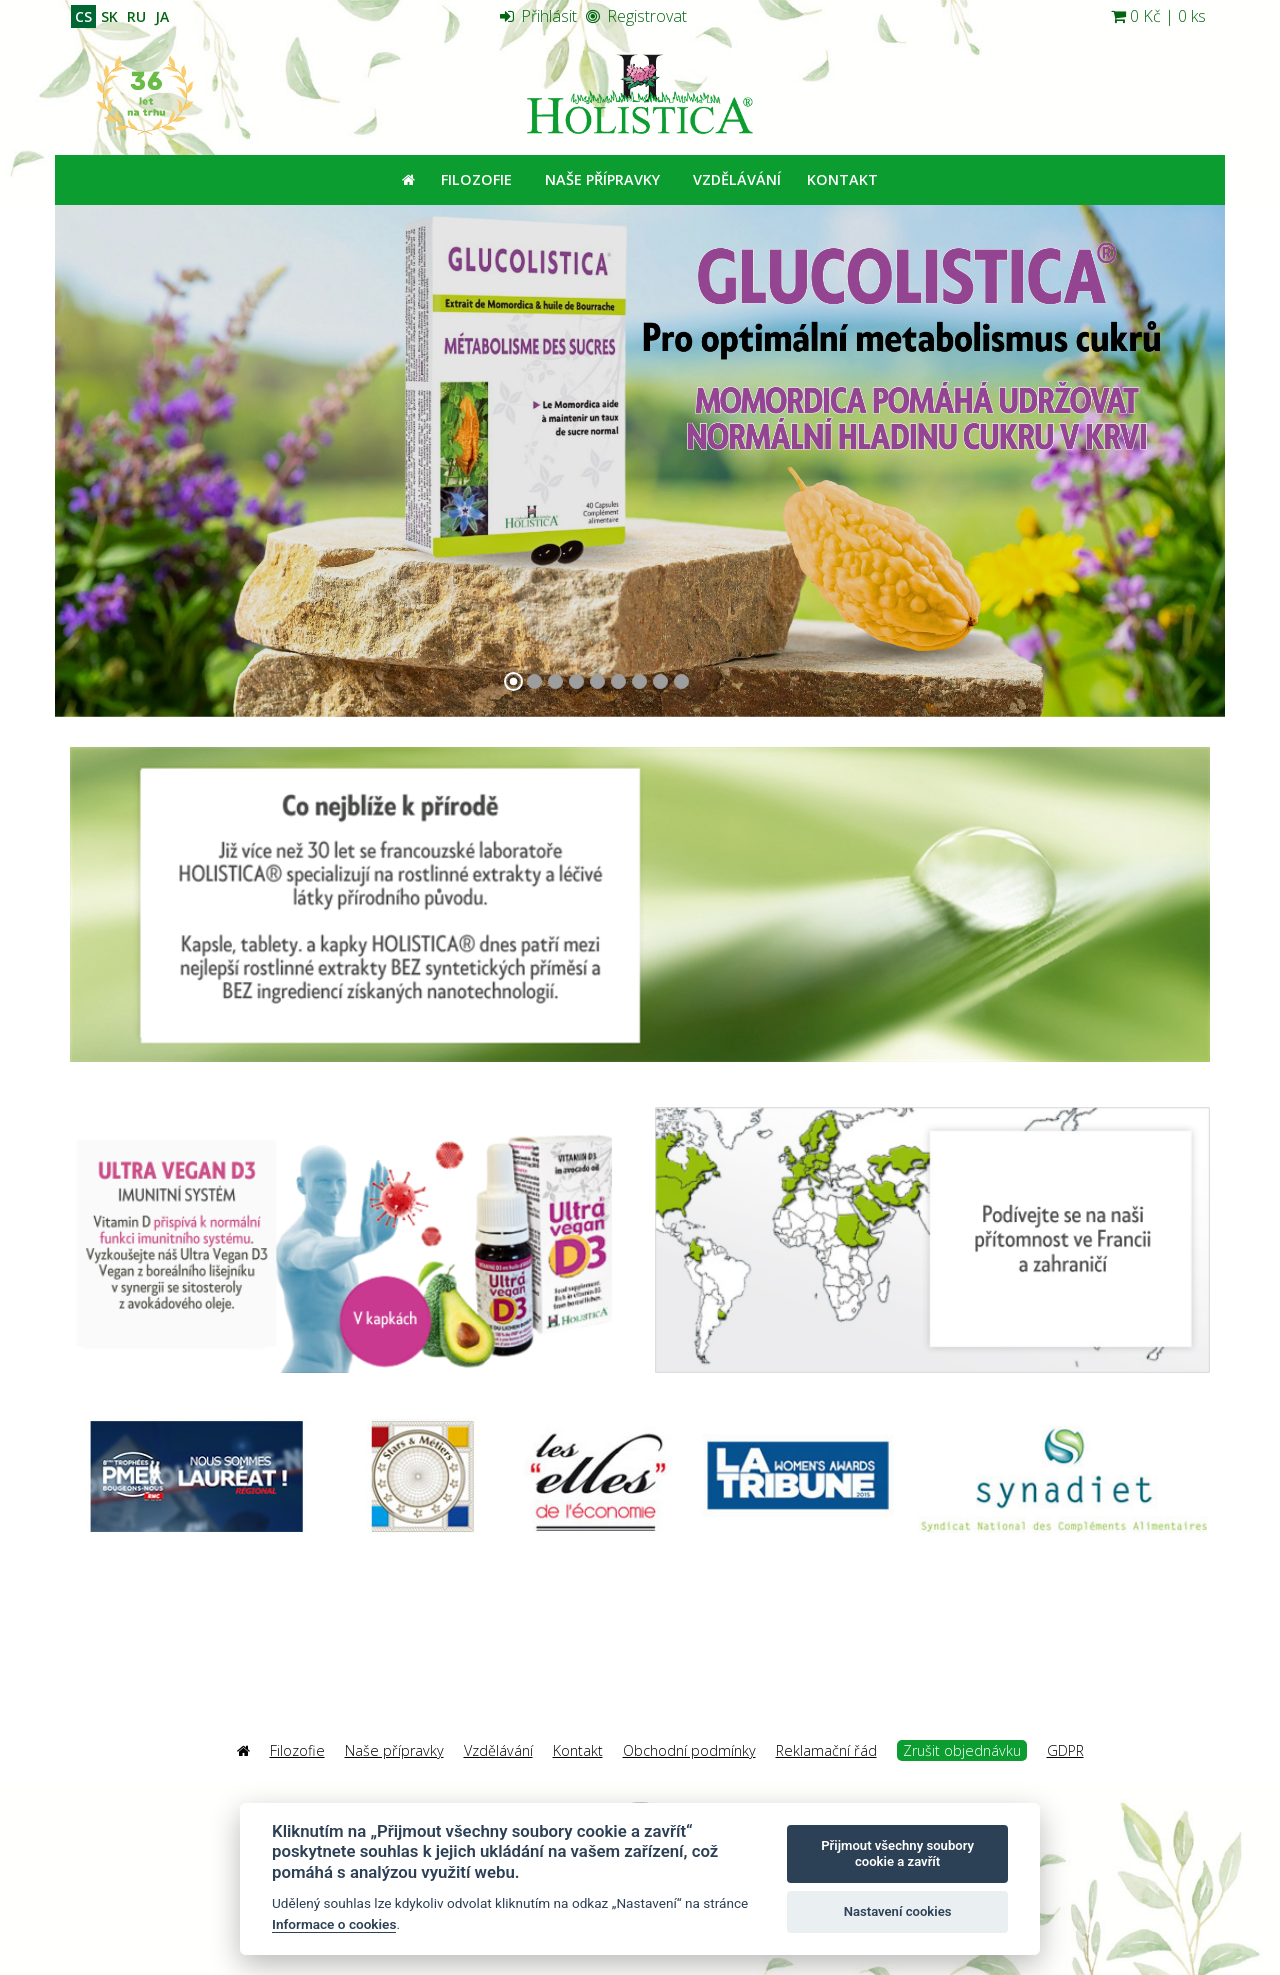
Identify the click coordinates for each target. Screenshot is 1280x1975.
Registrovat (636, 16)
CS (83, 16)
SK (109, 16)
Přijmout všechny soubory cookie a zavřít (897, 1853)
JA (162, 16)
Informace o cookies (334, 1924)
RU (136, 16)
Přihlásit (538, 16)
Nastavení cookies (898, 1911)
